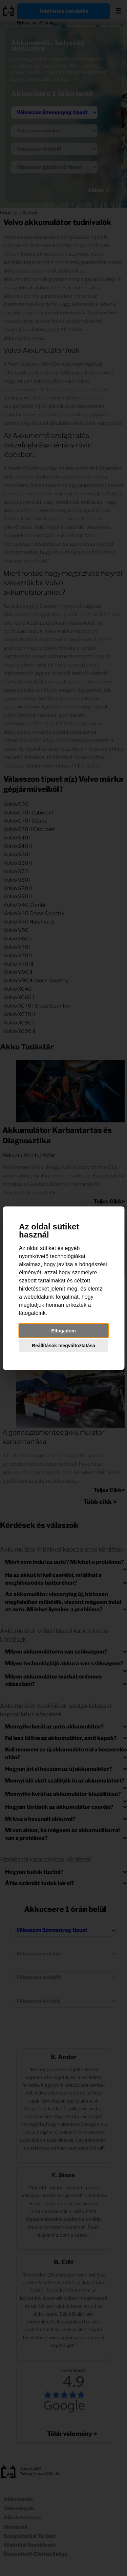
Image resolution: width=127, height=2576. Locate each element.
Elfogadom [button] (63, 1330)
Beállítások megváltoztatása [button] (63, 1345)
